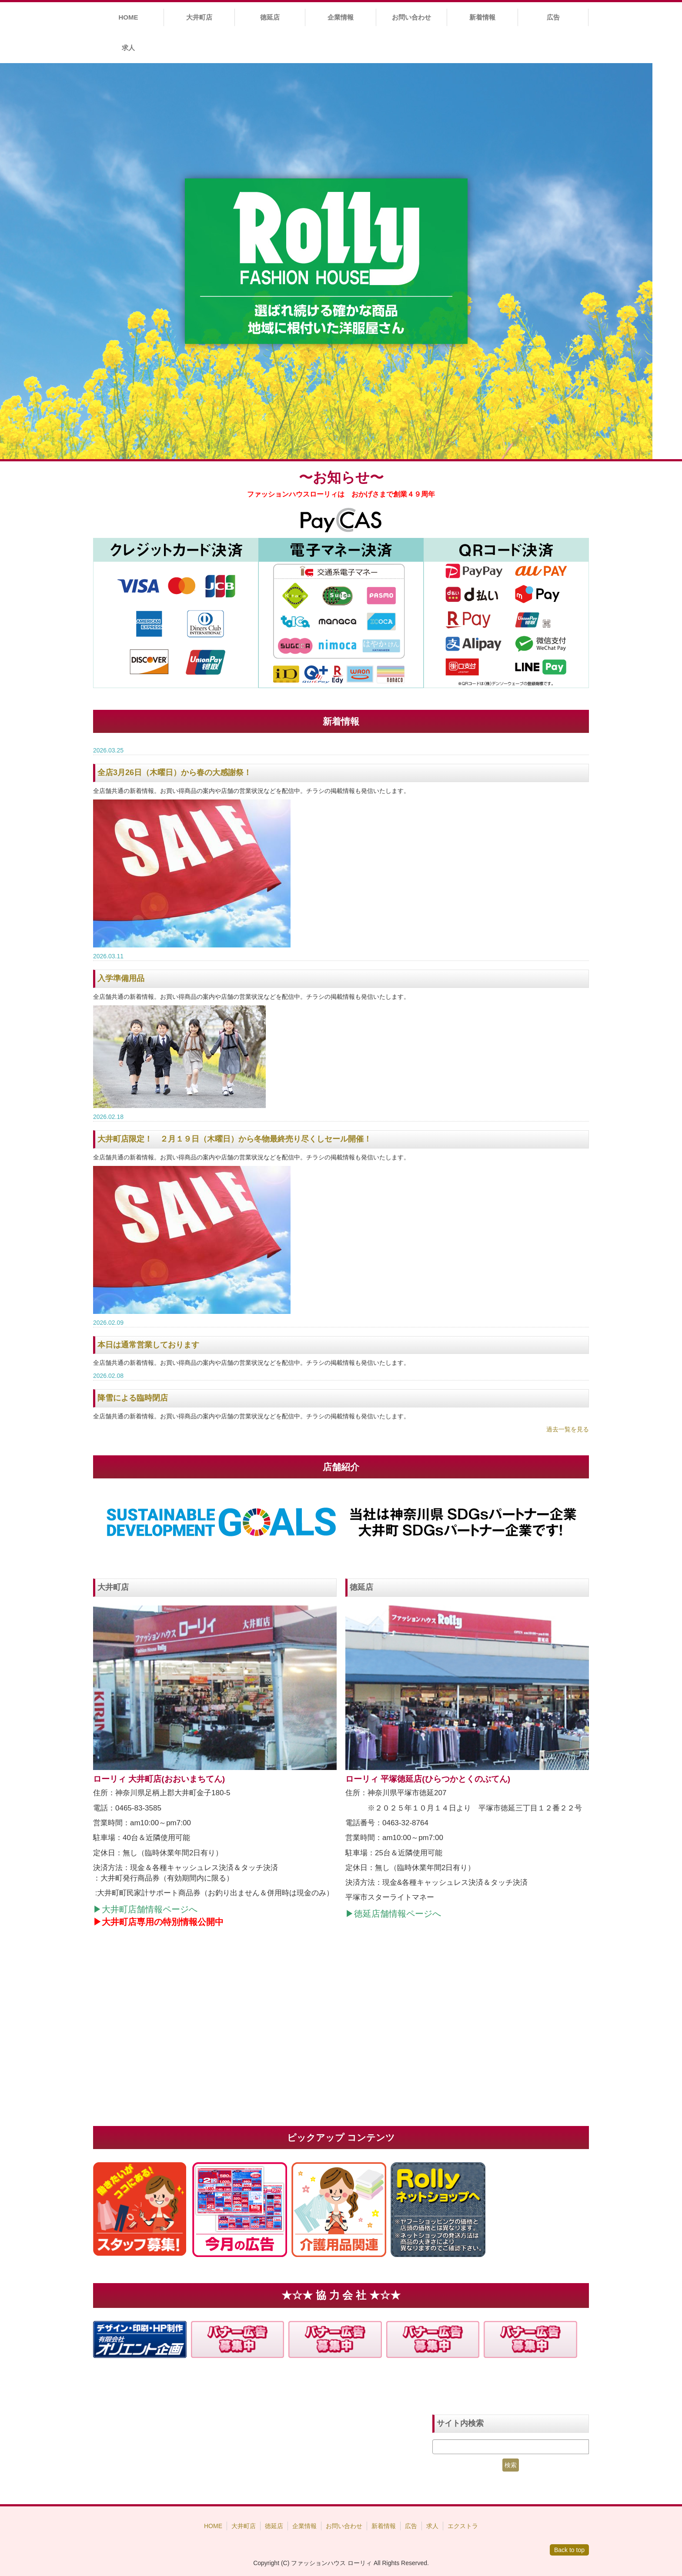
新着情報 (482, 17)
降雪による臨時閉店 (132, 1398)
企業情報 (341, 17)
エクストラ (463, 2525)
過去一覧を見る (567, 1429)
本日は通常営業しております (148, 1344)
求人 (128, 47)
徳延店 (270, 17)
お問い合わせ (411, 17)
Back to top (569, 2549)
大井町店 (199, 17)
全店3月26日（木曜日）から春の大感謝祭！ (174, 772)
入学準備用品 (120, 978)
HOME (128, 17)
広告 (553, 17)
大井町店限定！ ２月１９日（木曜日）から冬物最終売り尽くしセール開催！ (234, 1139)
